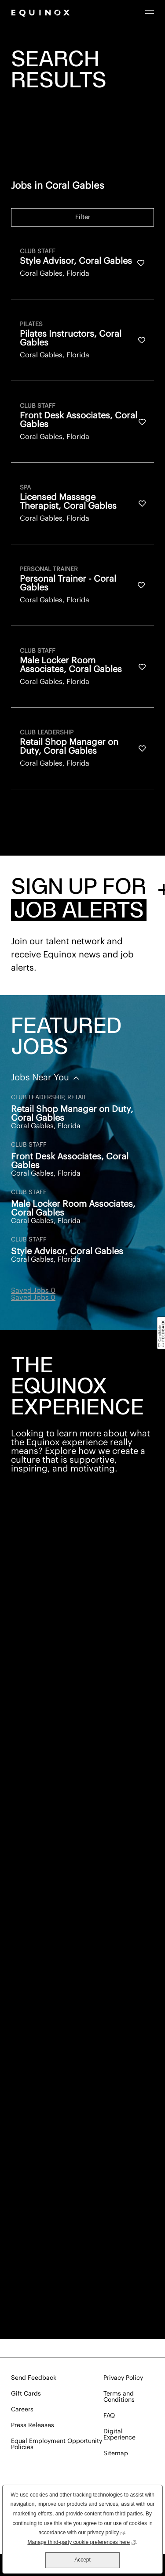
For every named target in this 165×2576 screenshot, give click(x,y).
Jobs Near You (41, 1077)
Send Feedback (33, 2378)
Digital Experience (119, 2434)
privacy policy (106, 2532)
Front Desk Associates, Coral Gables (69, 1161)
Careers (22, 2410)
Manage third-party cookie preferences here (81, 2541)
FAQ (109, 2416)
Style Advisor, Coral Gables (67, 1251)
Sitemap (115, 2453)
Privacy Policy (123, 2378)
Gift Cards (26, 2394)
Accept (82, 2560)
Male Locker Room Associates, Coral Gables (73, 1208)
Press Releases (32, 2425)
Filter (82, 217)
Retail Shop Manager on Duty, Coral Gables (72, 1114)
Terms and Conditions (119, 2397)
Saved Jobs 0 (33, 1290)
